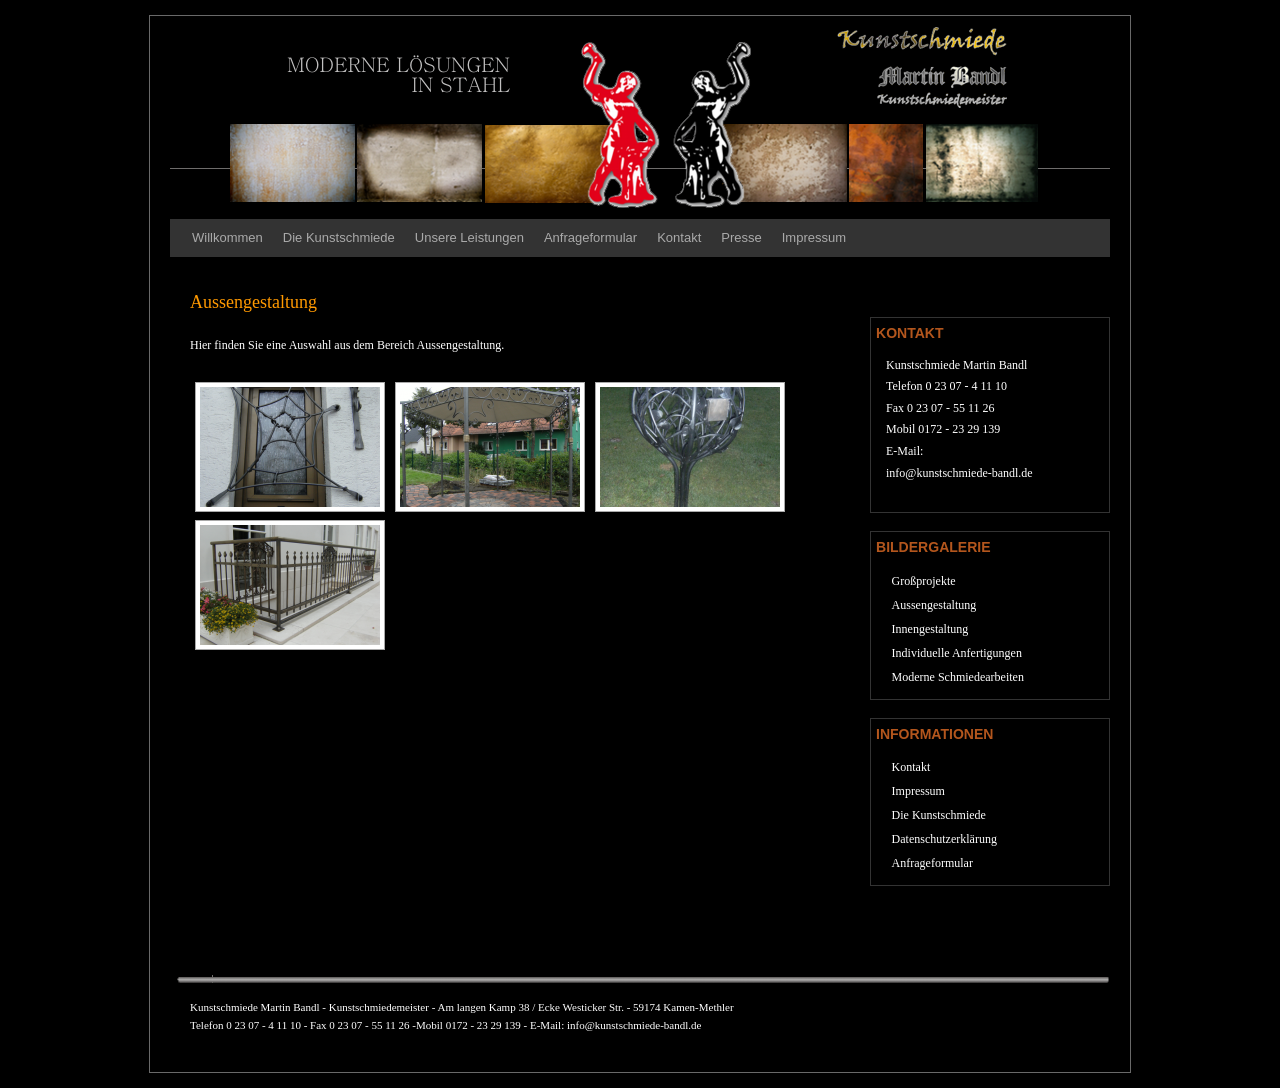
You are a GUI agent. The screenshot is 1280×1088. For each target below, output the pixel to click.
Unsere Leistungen (469, 237)
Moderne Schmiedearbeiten (958, 677)
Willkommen (227, 237)
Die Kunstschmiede (339, 237)
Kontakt (679, 237)
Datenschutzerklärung (944, 839)
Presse (741, 237)
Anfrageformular (590, 237)
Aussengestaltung (934, 605)
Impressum (814, 237)
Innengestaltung (930, 629)
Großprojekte (924, 581)
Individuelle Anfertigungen (957, 653)
